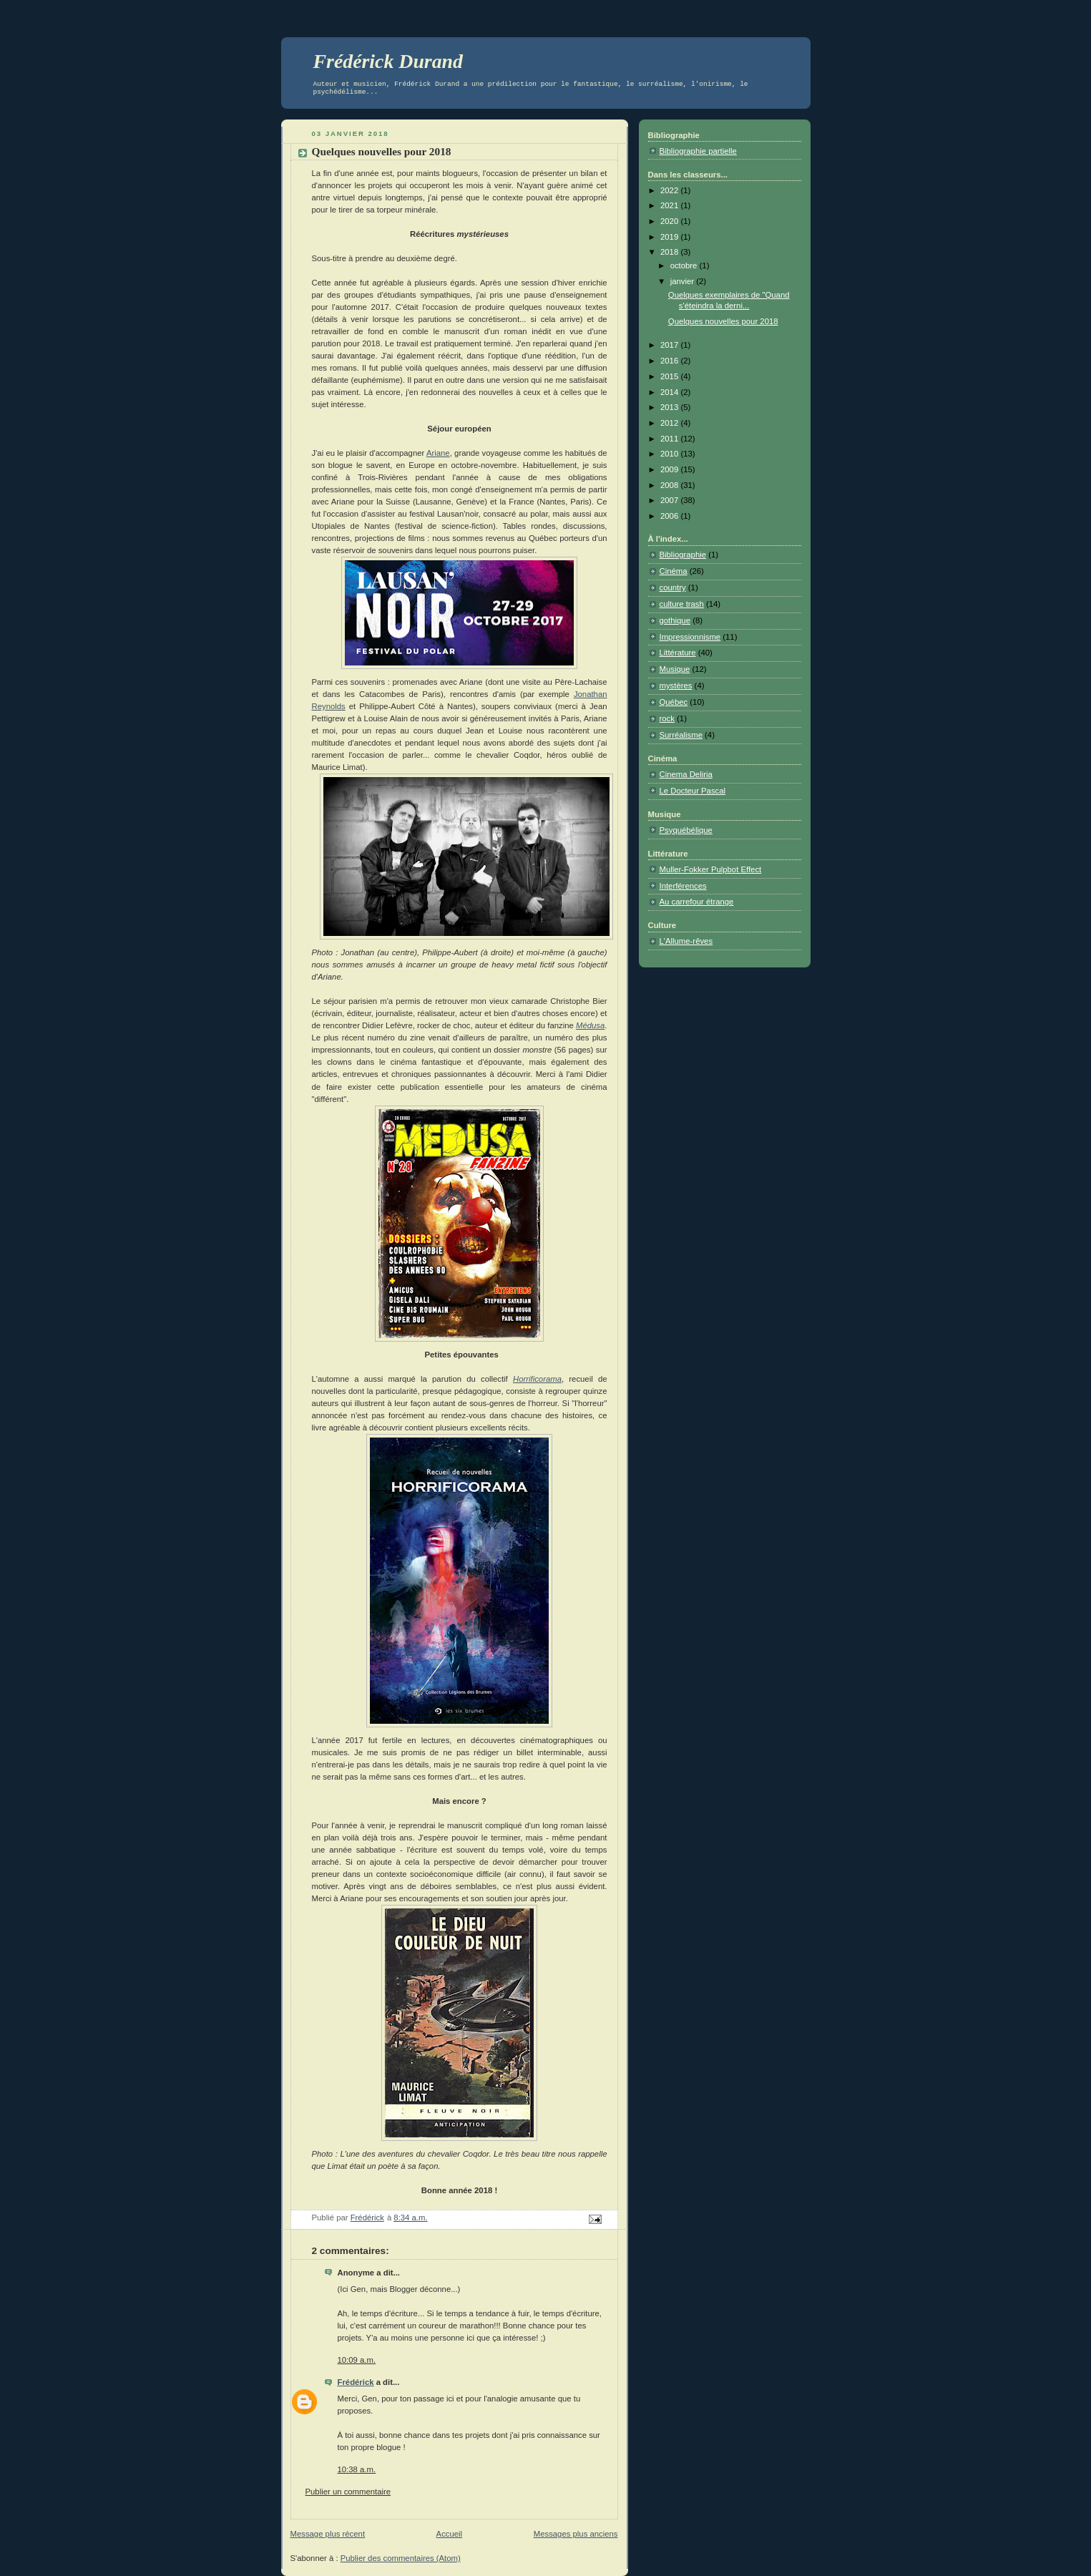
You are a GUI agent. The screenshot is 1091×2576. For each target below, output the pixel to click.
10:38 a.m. (357, 2469)
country (673, 587)
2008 (670, 485)
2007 (670, 500)
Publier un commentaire (348, 2491)
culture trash (682, 604)
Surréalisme (681, 735)
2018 (670, 252)
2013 (670, 407)
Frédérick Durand (388, 61)
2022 (670, 190)
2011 (670, 438)
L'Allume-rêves (686, 941)
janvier (683, 281)
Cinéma (674, 571)
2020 (670, 221)
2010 (670, 453)
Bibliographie (683, 554)
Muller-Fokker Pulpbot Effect (711, 869)
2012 (670, 423)
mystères (676, 685)
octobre (685, 265)
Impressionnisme (690, 637)
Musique (675, 669)
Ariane (438, 453)
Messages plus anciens (576, 2533)
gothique (675, 620)
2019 (670, 237)
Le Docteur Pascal (693, 790)
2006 (670, 516)
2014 (670, 392)
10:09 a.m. (357, 2360)
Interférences (683, 886)
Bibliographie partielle (698, 151)
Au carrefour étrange (697, 901)
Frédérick (356, 2382)
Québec (674, 702)
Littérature (678, 652)
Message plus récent (328, 2533)
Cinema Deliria (686, 774)
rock (667, 718)
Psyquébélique (686, 830)
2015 (670, 376)
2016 (670, 360)
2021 (670, 205)
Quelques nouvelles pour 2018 (723, 321)
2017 (670, 345)
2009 (670, 469)
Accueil (449, 2533)
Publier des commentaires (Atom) (401, 2558)
